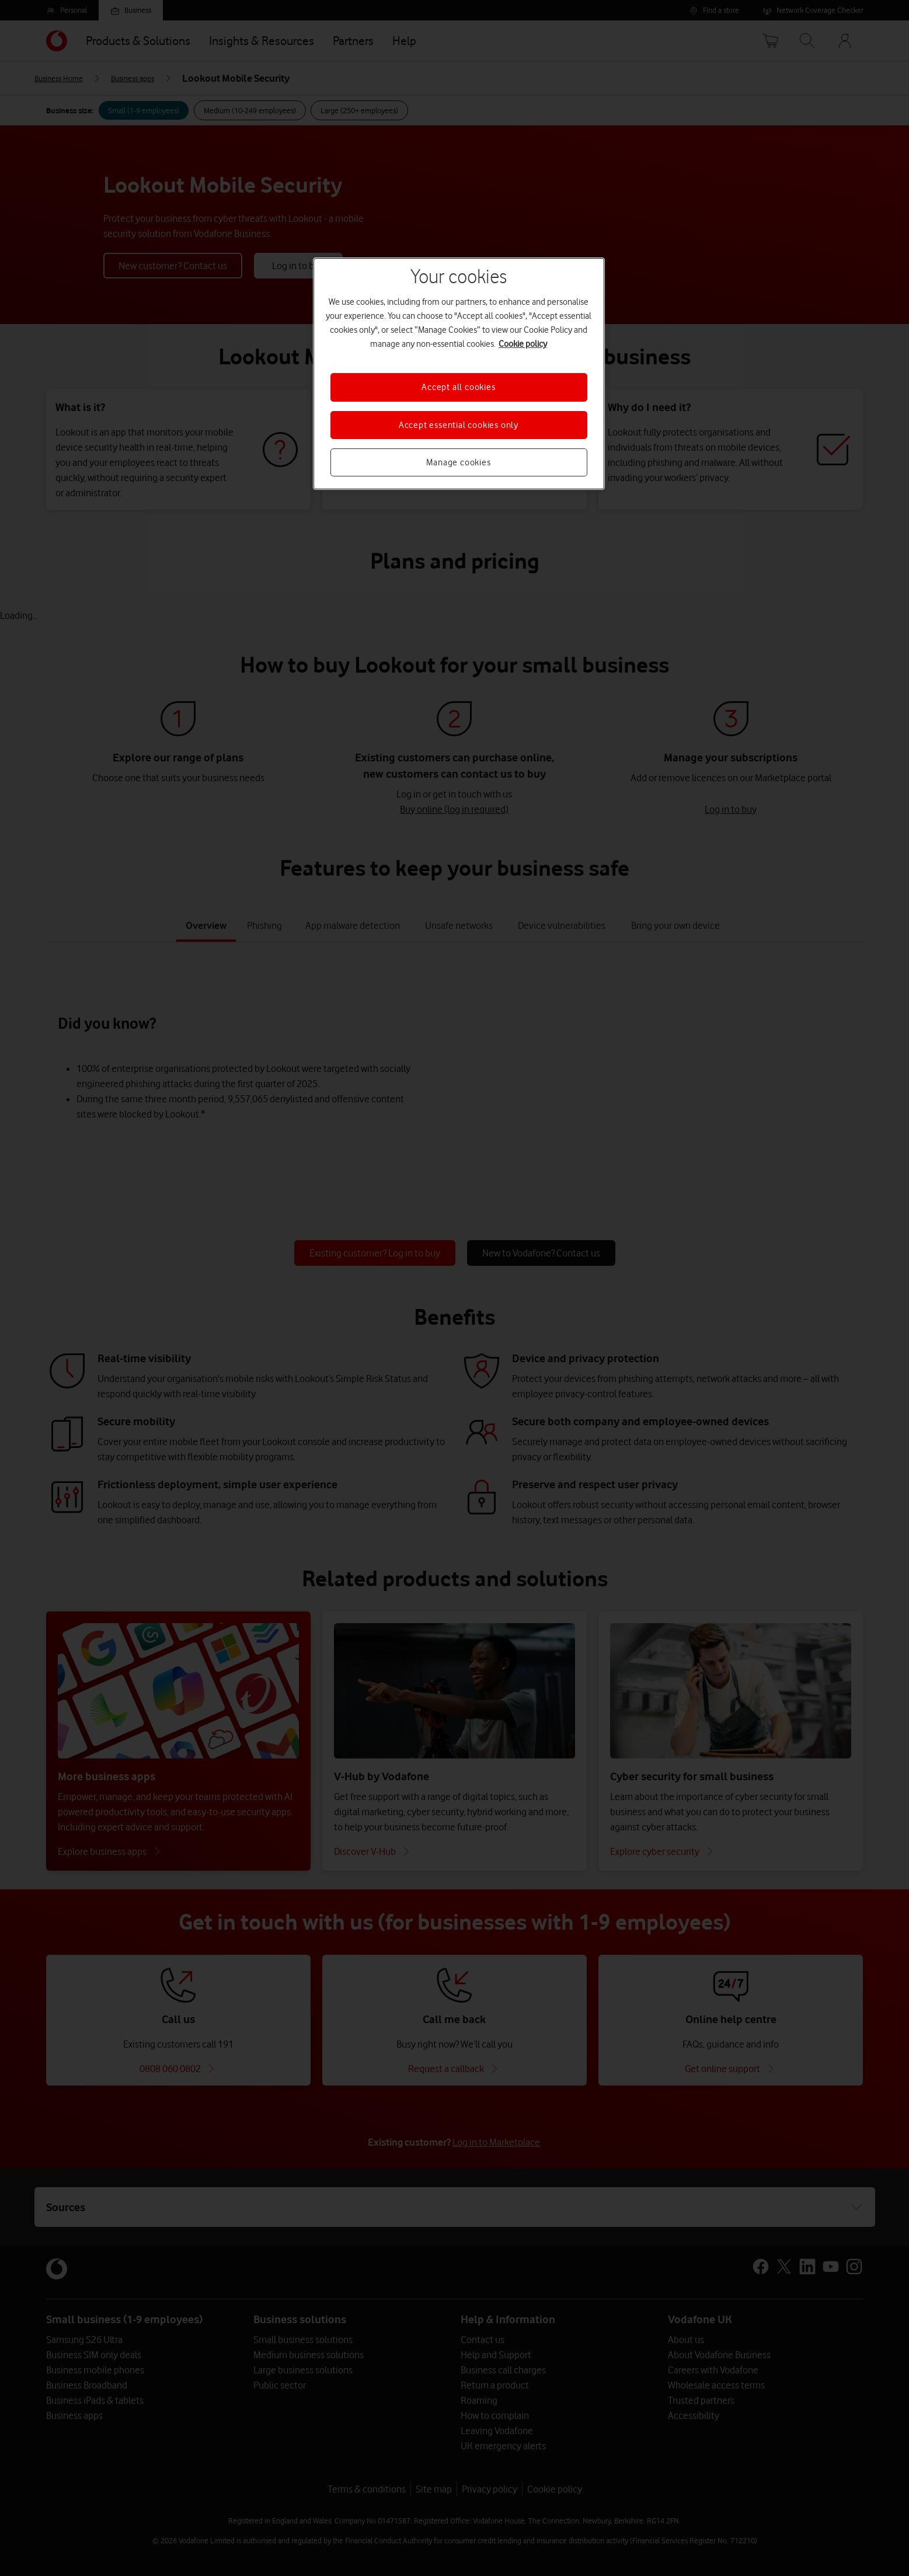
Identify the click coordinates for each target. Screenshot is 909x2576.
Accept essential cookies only (458, 425)
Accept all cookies (458, 387)
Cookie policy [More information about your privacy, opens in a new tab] (523, 344)
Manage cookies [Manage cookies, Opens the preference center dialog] (458, 462)
